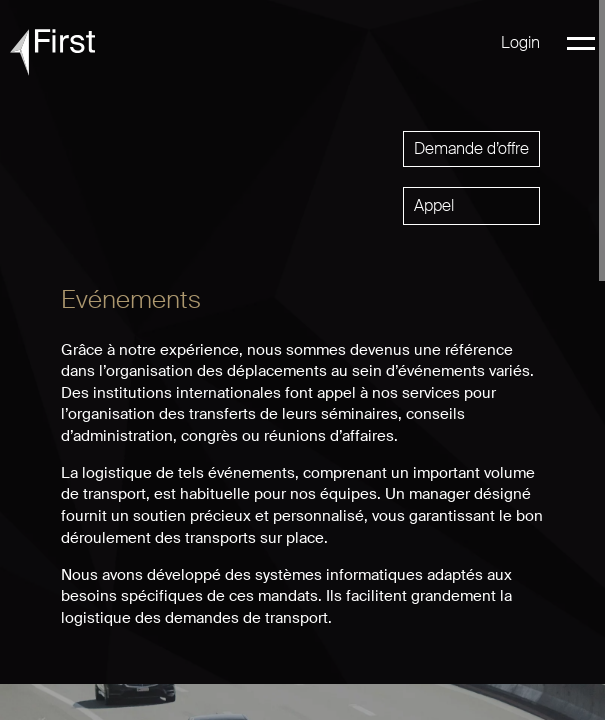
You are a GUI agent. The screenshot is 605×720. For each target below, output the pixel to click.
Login (520, 42)
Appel (434, 205)
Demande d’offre (471, 148)
